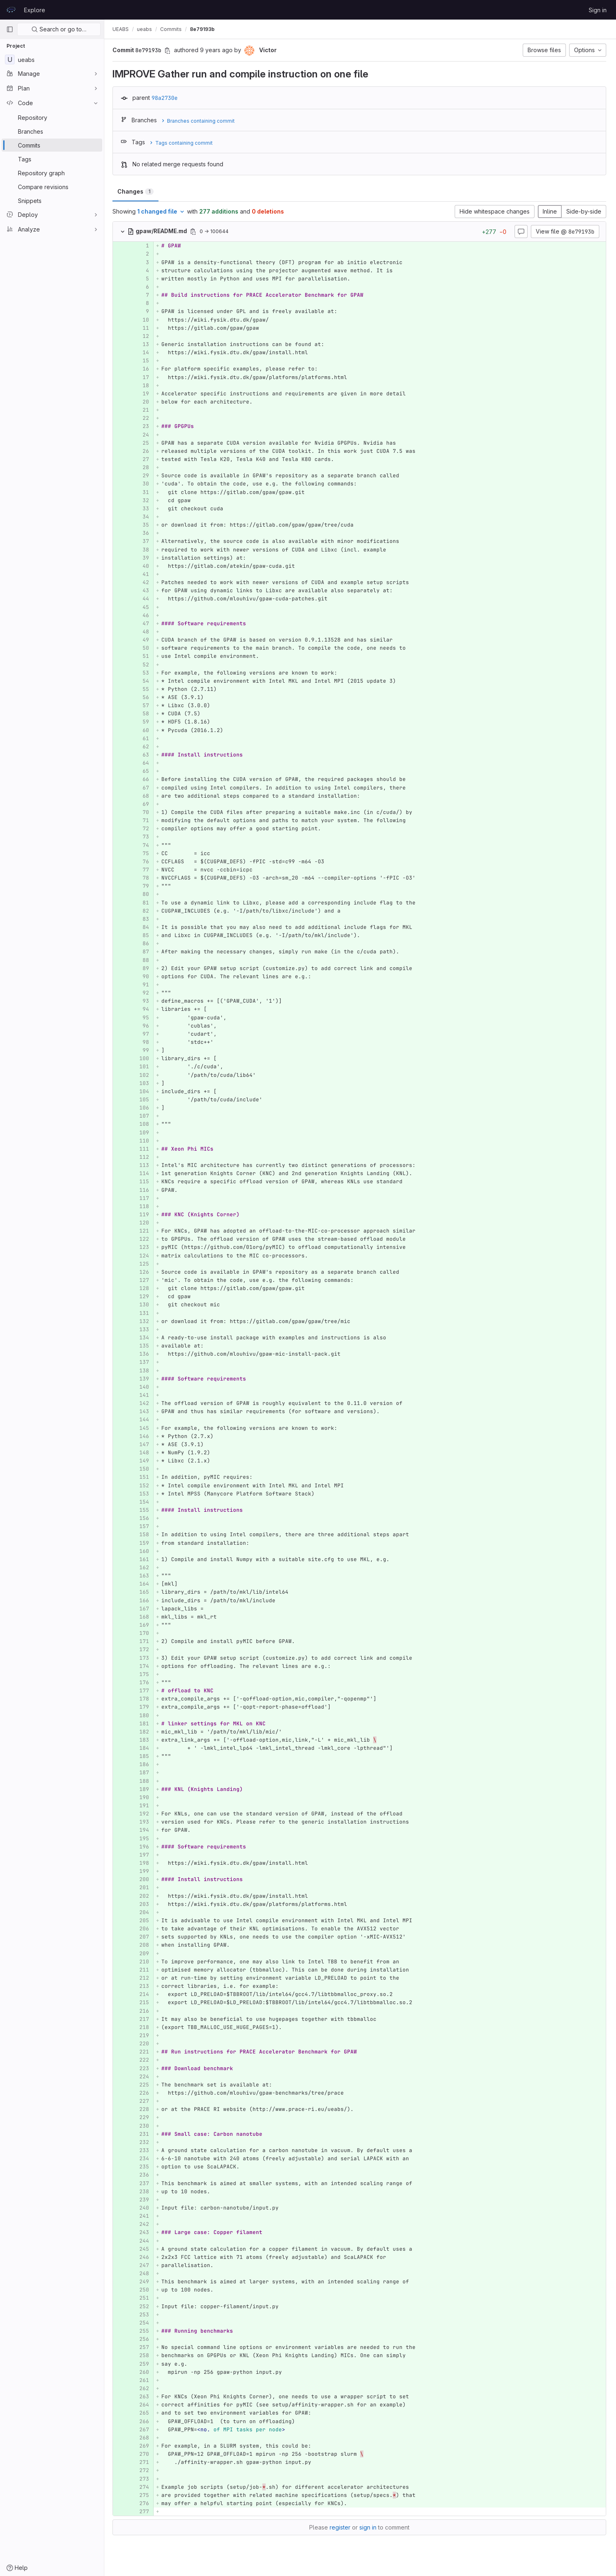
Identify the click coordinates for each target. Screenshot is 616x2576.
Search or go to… (58, 29)
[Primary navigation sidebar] (9, 29)
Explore (34, 10)
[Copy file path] (195, 231)
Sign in (598, 10)
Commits (172, 29)
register (340, 2527)
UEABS (122, 29)
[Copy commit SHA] (169, 50)
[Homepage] (11, 9)
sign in (368, 2527)
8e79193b (203, 29)
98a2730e (166, 97)
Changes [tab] (137, 191)
